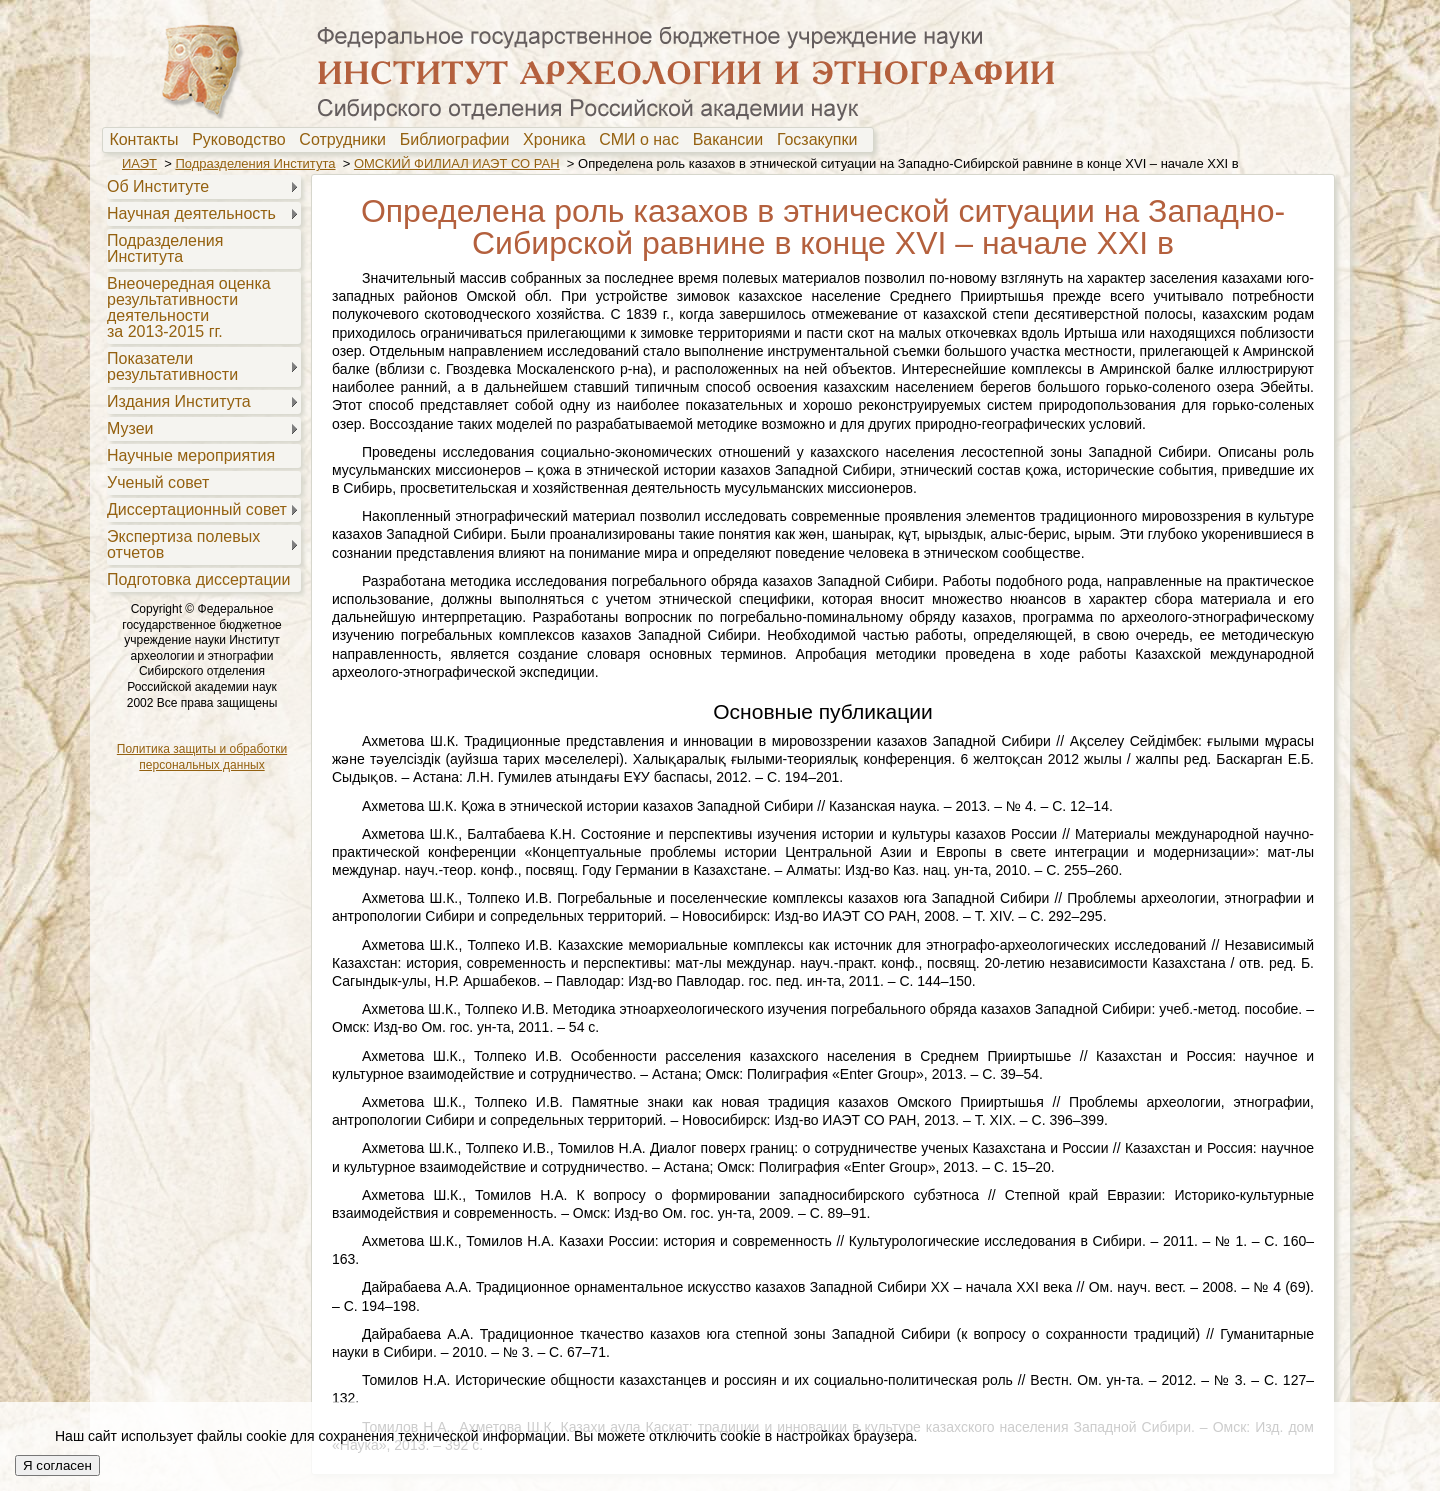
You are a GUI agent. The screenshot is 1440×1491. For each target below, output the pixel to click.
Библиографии (459, 140)
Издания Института (179, 401)
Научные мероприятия (191, 455)
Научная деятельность (191, 213)
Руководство (243, 140)
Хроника (558, 140)
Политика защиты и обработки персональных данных (202, 757)
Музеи (130, 428)
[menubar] (488, 140)
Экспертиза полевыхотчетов (183, 544)
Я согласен (57, 1465)
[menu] (201, 382)
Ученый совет (158, 482)
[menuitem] (148, 140)
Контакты (148, 140)
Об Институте (158, 186)
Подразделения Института (255, 163)
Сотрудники (347, 140)
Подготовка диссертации (198, 579)
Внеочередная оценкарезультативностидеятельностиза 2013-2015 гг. (189, 307)
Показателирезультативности (172, 366)
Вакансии (732, 140)
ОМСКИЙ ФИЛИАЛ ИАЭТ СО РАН (457, 163)
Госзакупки (821, 140)
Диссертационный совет (197, 509)
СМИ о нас (643, 140)
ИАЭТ (139, 163)
